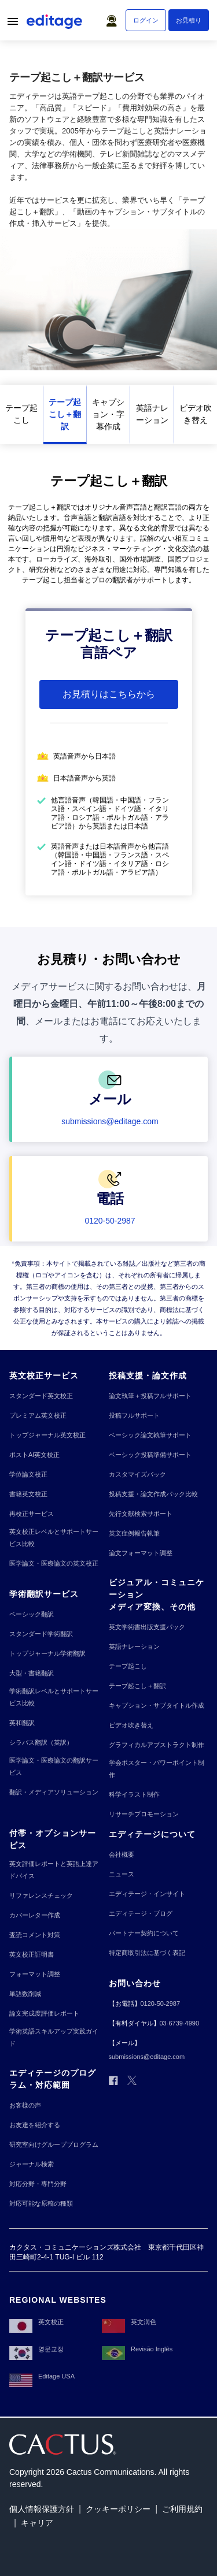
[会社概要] (121, 1855)
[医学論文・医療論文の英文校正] (53, 1564)
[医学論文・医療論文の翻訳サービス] (56, 1766)
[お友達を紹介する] (34, 2125)
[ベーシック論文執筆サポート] (150, 1435)
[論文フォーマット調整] (140, 1553)
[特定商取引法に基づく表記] (147, 1953)
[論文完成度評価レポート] (44, 2014)
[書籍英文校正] (28, 1494)
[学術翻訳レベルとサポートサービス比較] (56, 1697)
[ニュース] (121, 1874)
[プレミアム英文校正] (38, 1416)
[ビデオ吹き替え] (195, 414)
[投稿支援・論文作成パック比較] (153, 1494)
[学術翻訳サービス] (44, 1594)
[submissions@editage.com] (110, 1121)
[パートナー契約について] (144, 1933)
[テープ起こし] (21, 414)
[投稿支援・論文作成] (148, 1376)
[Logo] (55, 24)
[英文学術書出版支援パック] (147, 1627)
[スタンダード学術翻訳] (41, 1634)
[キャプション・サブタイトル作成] (156, 1706)
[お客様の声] (25, 2105)
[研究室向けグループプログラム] (53, 2145)
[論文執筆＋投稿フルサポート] (150, 1396)
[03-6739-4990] (180, 2023)
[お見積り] (188, 20)
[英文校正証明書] (31, 1955)
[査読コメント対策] (34, 1935)
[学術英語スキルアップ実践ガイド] (56, 2037)
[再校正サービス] (31, 1514)
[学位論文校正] (28, 1475)
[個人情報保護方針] (41, 2509)
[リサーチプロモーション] (144, 1814)
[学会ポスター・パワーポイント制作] (158, 1769)
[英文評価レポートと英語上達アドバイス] (56, 1870)
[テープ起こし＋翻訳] (64, 414)
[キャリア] (37, 2523)
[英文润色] (129, 2322)
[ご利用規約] (182, 2509)
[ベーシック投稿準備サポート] (150, 1455)
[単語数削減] (25, 1994)
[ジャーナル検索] (31, 2164)
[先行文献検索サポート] (140, 1514)
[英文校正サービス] (44, 1376)
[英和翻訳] (22, 1723)
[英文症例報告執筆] (134, 1533)
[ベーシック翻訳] (31, 1614)
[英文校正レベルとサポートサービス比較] (56, 1538)
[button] (114, 18)
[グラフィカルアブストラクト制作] (156, 1745)
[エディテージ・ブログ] (140, 1914)
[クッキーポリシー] (118, 2509)
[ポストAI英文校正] (34, 1455)
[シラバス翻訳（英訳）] (41, 1743)
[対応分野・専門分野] (38, 2184)
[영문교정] (36, 2349)
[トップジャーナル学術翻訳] (47, 1654)
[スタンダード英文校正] (41, 1396)
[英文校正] (36, 2322)
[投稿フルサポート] (134, 1416)
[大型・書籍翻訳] (31, 1673)
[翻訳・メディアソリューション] (53, 1792)
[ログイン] (146, 20)
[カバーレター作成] (34, 1915)
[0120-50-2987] (109, 1221)
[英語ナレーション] (151, 414)
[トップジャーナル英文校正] (47, 1435)
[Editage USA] (42, 2376)
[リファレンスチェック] (41, 1896)
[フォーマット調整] (34, 1974)
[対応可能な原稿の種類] (41, 2204)
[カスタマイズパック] (137, 1475)
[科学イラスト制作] (134, 1795)
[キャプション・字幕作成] (108, 414)
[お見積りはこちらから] (108, 694)
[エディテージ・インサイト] (147, 1894)
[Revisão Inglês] (137, 2349)
